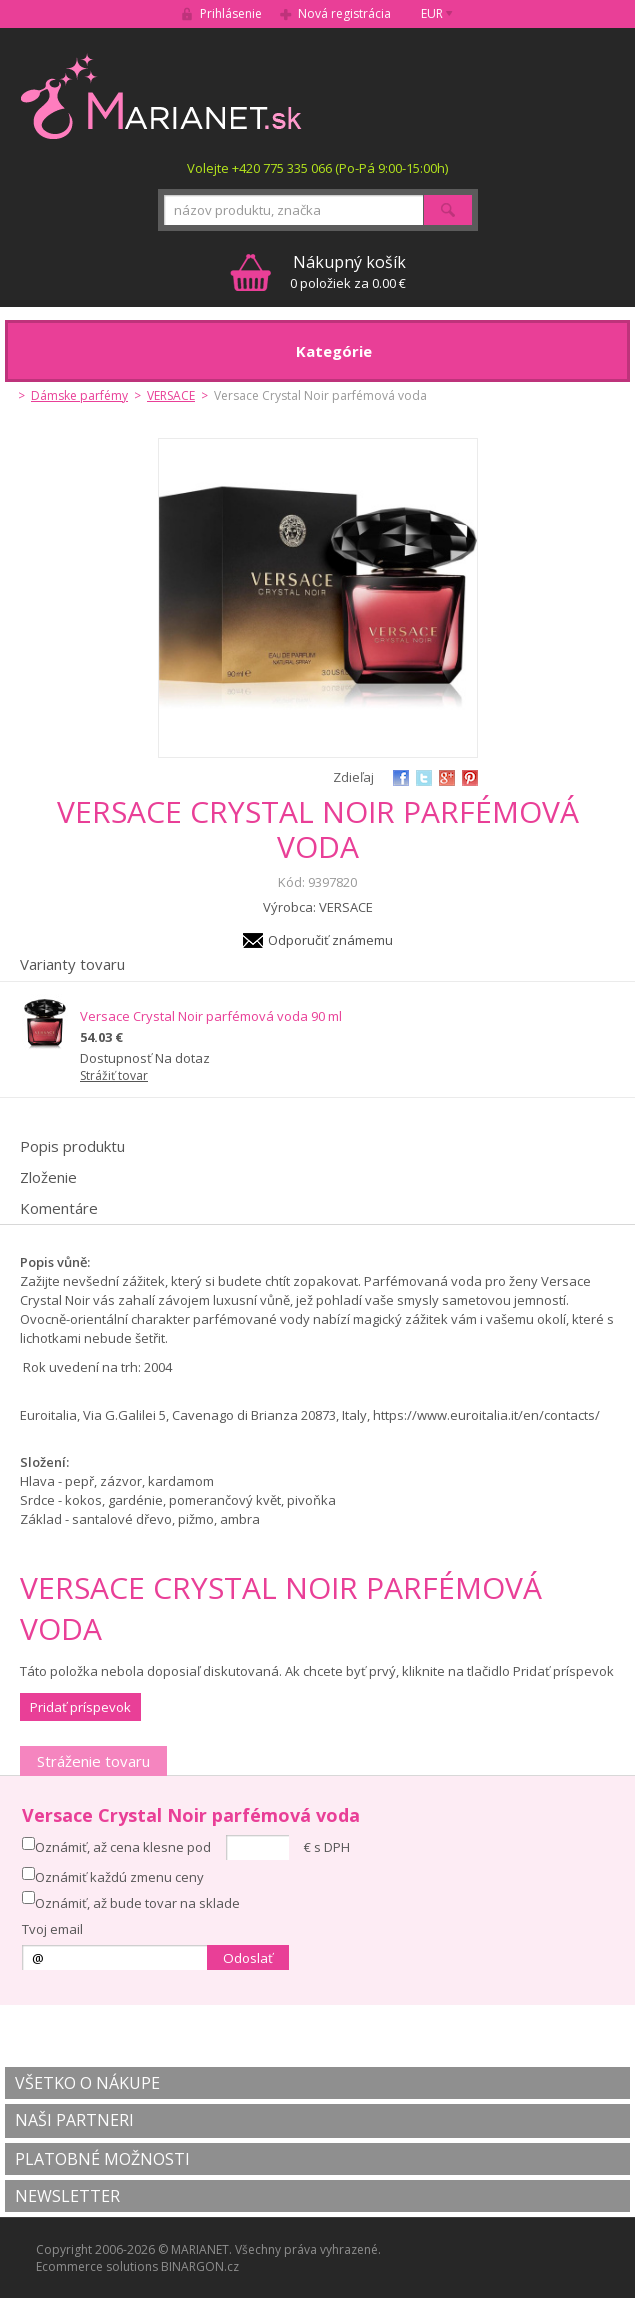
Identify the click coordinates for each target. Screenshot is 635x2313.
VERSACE (171, 395)
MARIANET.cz (162, 96)
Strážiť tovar (114, 1075)
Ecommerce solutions (97, 2266)
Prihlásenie (231, 13)
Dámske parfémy (79, 395)
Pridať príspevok (80, 1707)
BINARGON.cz (200, 2266)
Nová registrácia (344, 13)
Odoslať (248, 1958)
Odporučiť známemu (330, 940)
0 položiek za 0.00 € (348, 271)
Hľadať (448, 210)
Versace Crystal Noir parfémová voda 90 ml (211, 1016)
